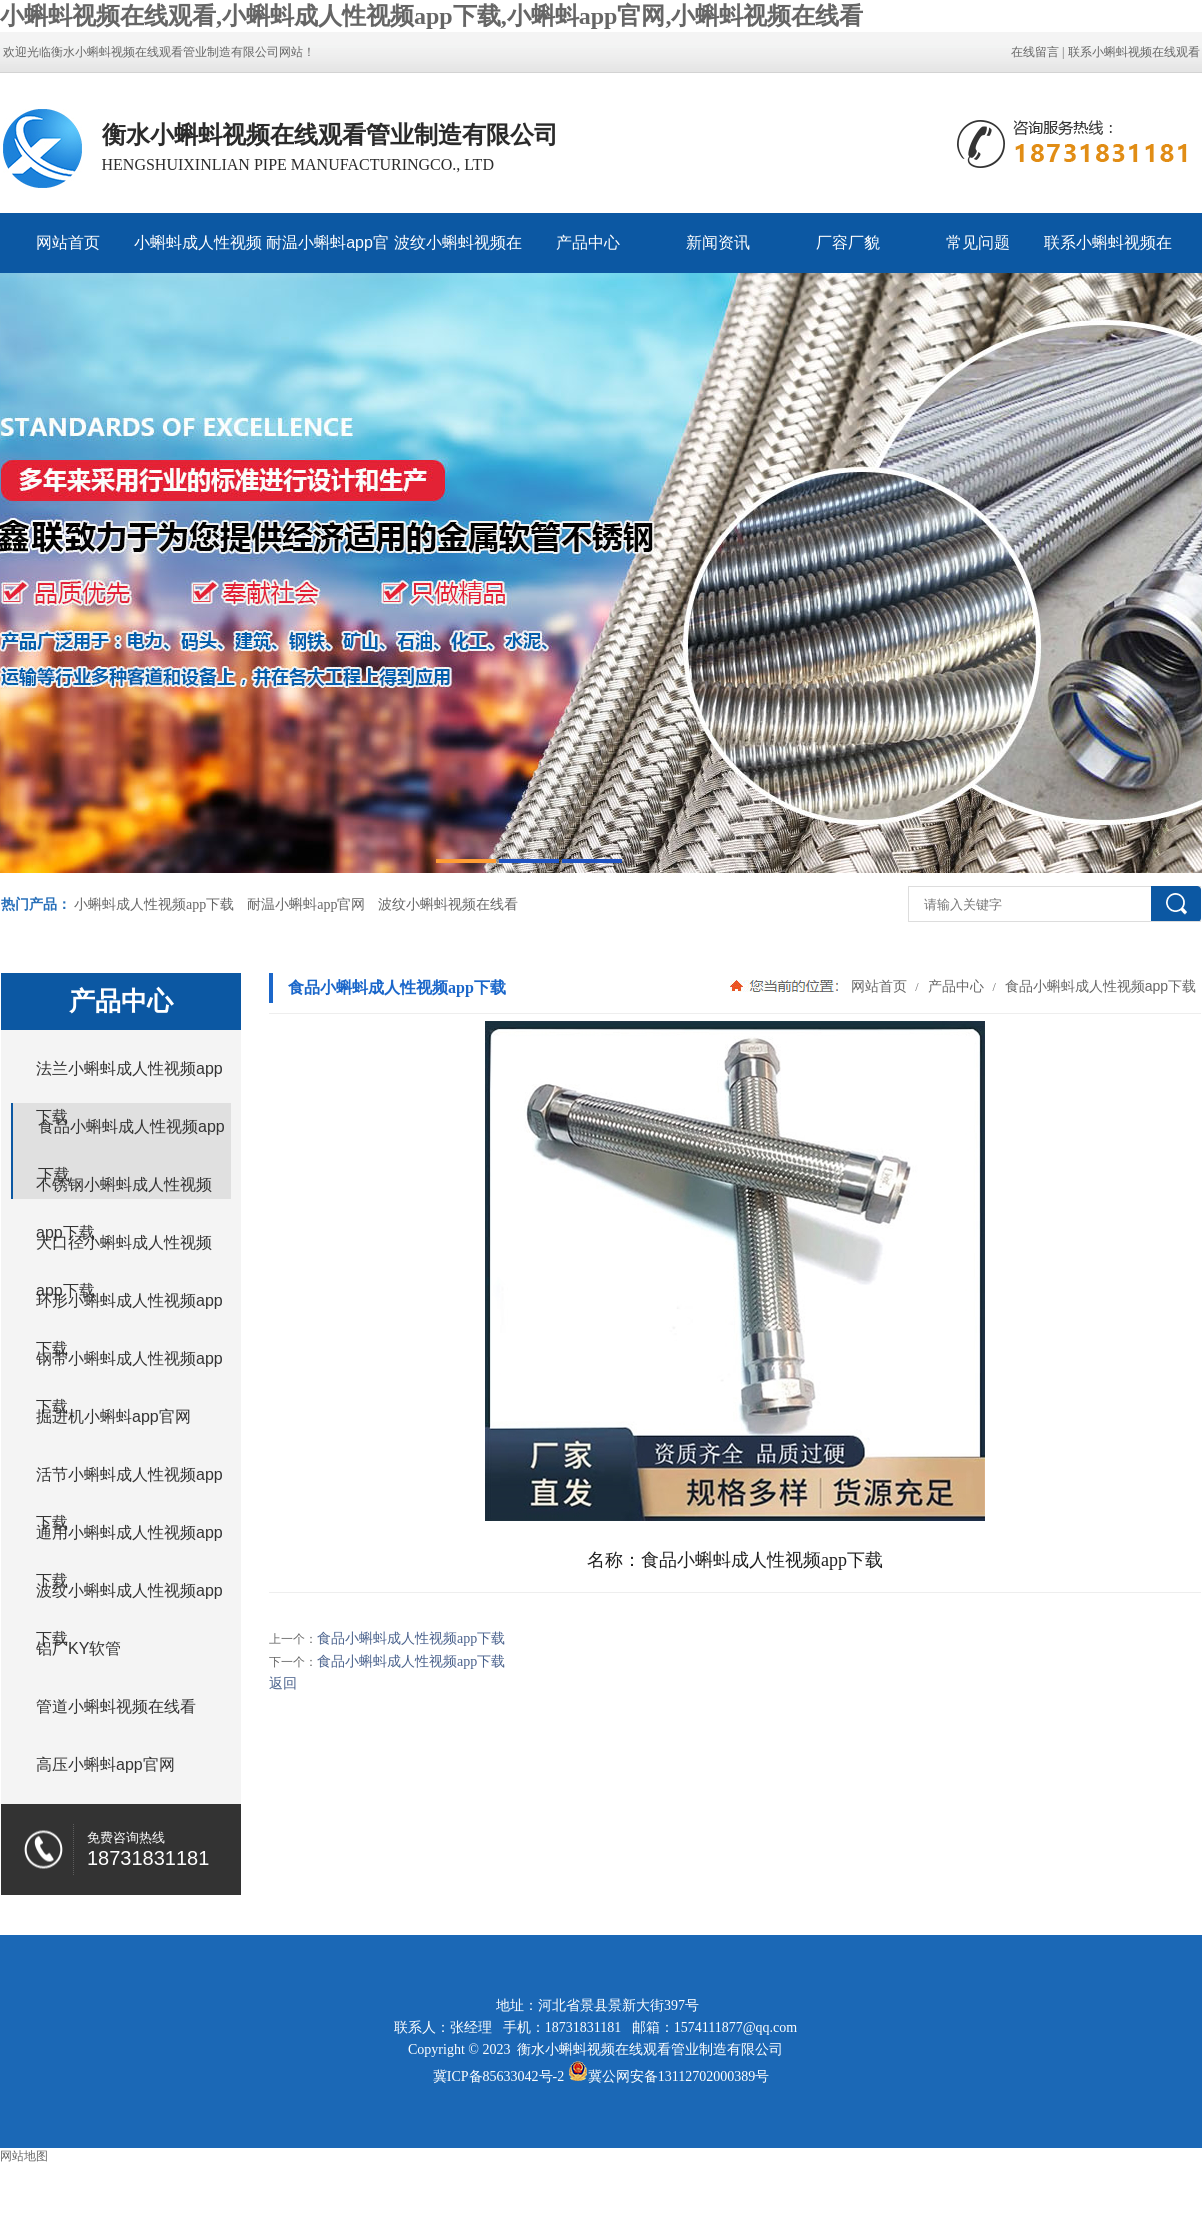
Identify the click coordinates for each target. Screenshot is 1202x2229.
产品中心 (588, 242)
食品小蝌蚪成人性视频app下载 (1098, 986)
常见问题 (978, 242)
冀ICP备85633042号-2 (498, 2076)
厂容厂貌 (848, 242)
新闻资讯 (718, 242)
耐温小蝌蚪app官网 (327, 253)
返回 (283, 1683)
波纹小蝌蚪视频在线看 (458, 253)
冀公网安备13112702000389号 (678, 2076)
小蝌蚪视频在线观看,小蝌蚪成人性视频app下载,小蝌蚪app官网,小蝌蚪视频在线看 (431, 16)
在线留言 (1035, 52)
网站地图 (24, 2156)
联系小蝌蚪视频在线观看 (1134, 52)
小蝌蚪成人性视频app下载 (198, 253)
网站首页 (68, 242)
